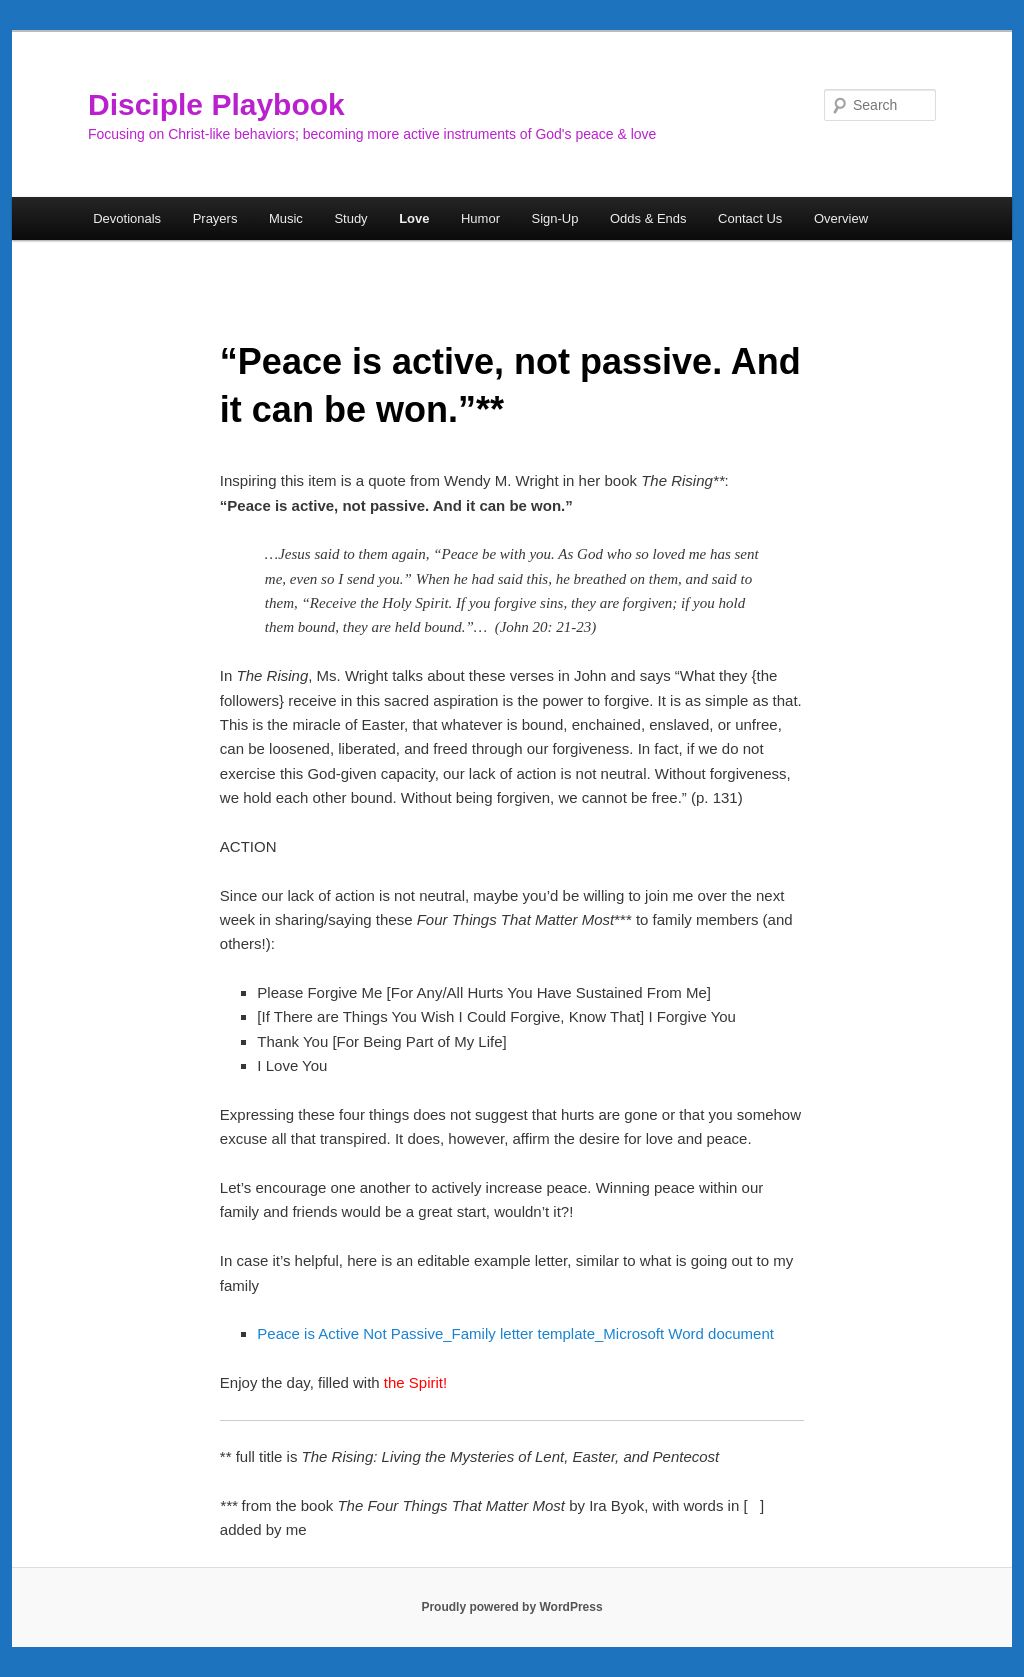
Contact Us (750, 218)
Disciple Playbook (216, 104)
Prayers (215, 218)
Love (414, 218)
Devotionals (127, 218)
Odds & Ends (648, 218)
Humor (480, 218)
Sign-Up (554, 218)
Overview (841, 218)
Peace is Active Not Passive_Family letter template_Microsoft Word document (515, 1333)
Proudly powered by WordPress (511, 1607)
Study (350, 218)
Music (286, 218)
